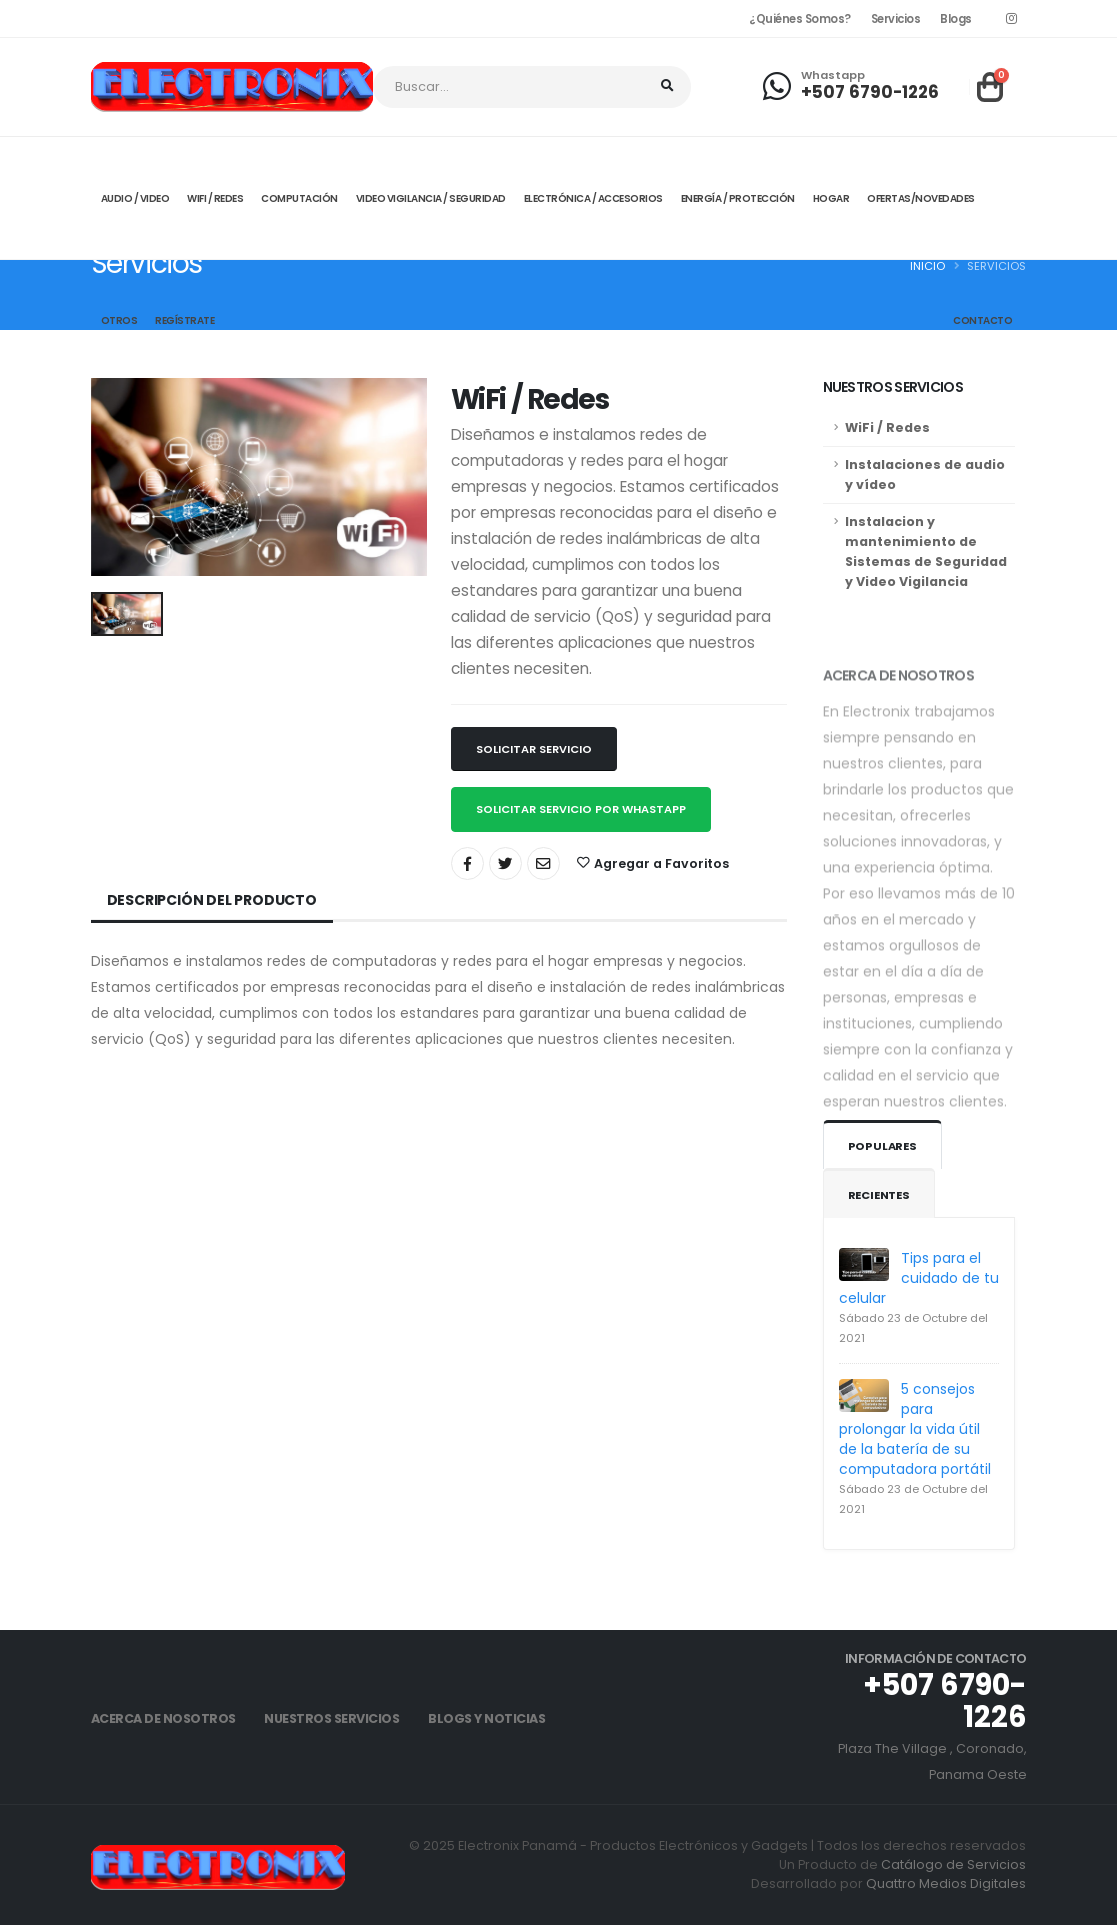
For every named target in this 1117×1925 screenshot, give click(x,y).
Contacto (982, 320)
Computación (299, 198)
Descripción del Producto (212, 900)
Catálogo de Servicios (953, 1864)
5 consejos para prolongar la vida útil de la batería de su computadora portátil (915, 1429)
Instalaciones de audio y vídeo (925, 474)
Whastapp (833, 75)
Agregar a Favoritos (653, 863)
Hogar (831, 198)
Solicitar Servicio (534, 749)
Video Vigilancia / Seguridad (431, 198)
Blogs (956, 19)
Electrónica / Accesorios (593, 198)
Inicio (927, 266)
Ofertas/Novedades (921, 198)
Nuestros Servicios (331, 1718)
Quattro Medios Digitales (946, 1883)
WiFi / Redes (887, 427)
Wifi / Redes (215, 198)
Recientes (879, 1195)
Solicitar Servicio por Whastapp (581, 809)
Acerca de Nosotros (163, 1718)
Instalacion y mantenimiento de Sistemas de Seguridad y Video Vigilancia (926, 551)
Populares (882, 1146)
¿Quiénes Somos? (800, 19)
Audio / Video (135, 198)
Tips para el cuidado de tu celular (919, 1278)
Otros (119, 320)
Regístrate (184, 320)
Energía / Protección (738, 198)
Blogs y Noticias (486, 1718)
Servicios (896, 19)
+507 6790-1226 (870, 92)
